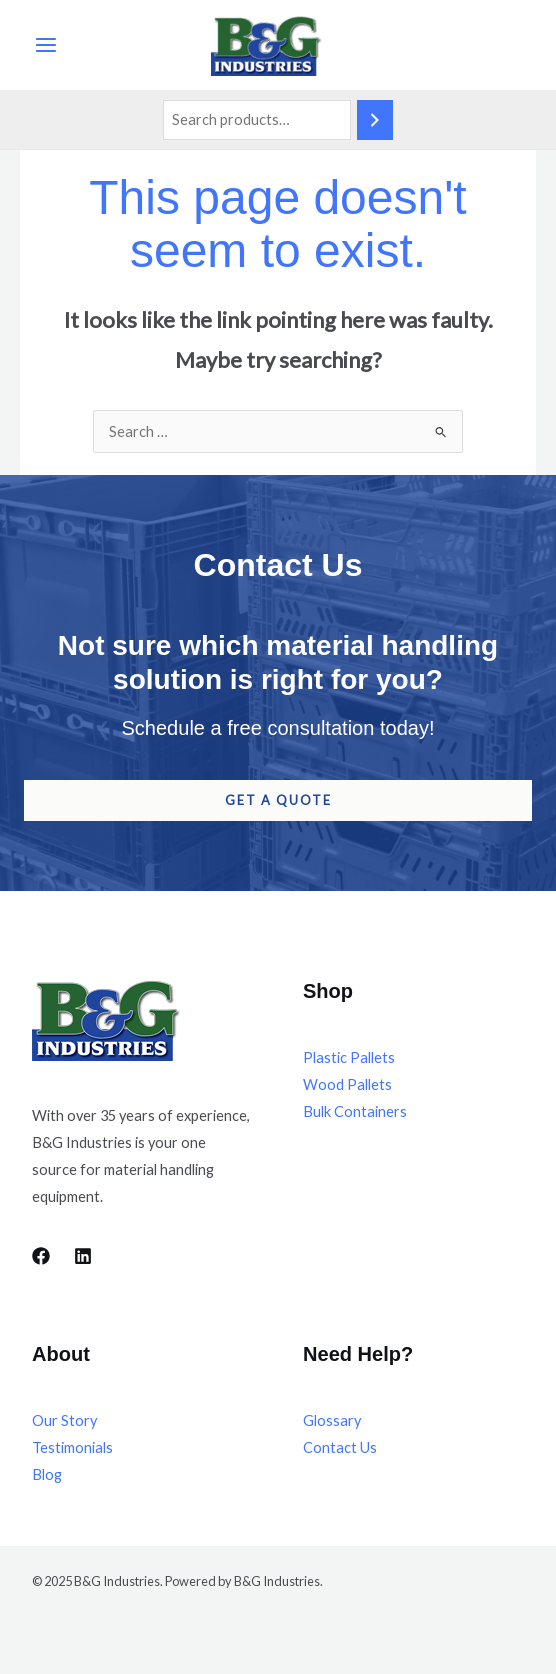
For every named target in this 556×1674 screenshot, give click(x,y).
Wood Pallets (347, 1084)
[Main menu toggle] (46, 45)
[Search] (375, 120)
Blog (47, 1474)
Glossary (332, 1420)
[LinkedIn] (83, 1256)
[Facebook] (41, 1256)
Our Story (64, 1420)
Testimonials (72, 1447)
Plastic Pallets (349, 1057)
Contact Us (340, 1447)
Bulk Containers (355, 1111)
